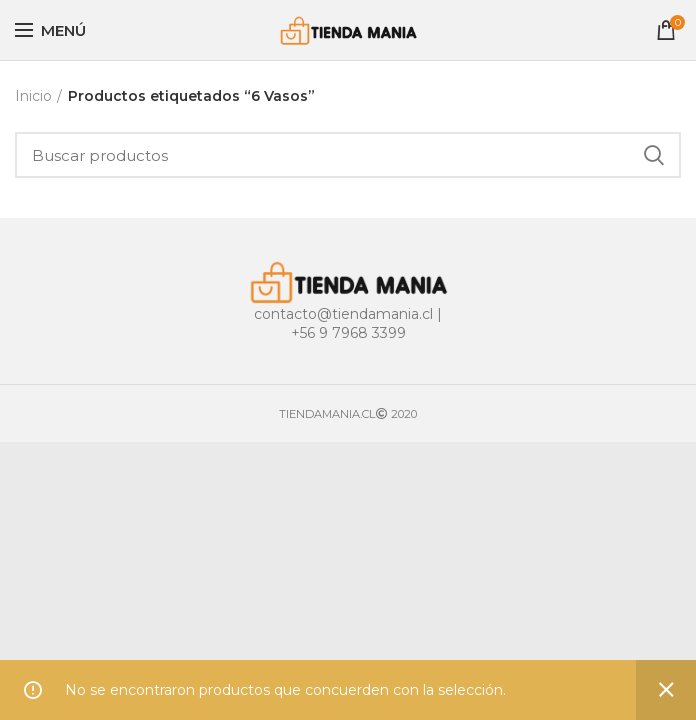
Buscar (654, 155)
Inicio (33, 96)
